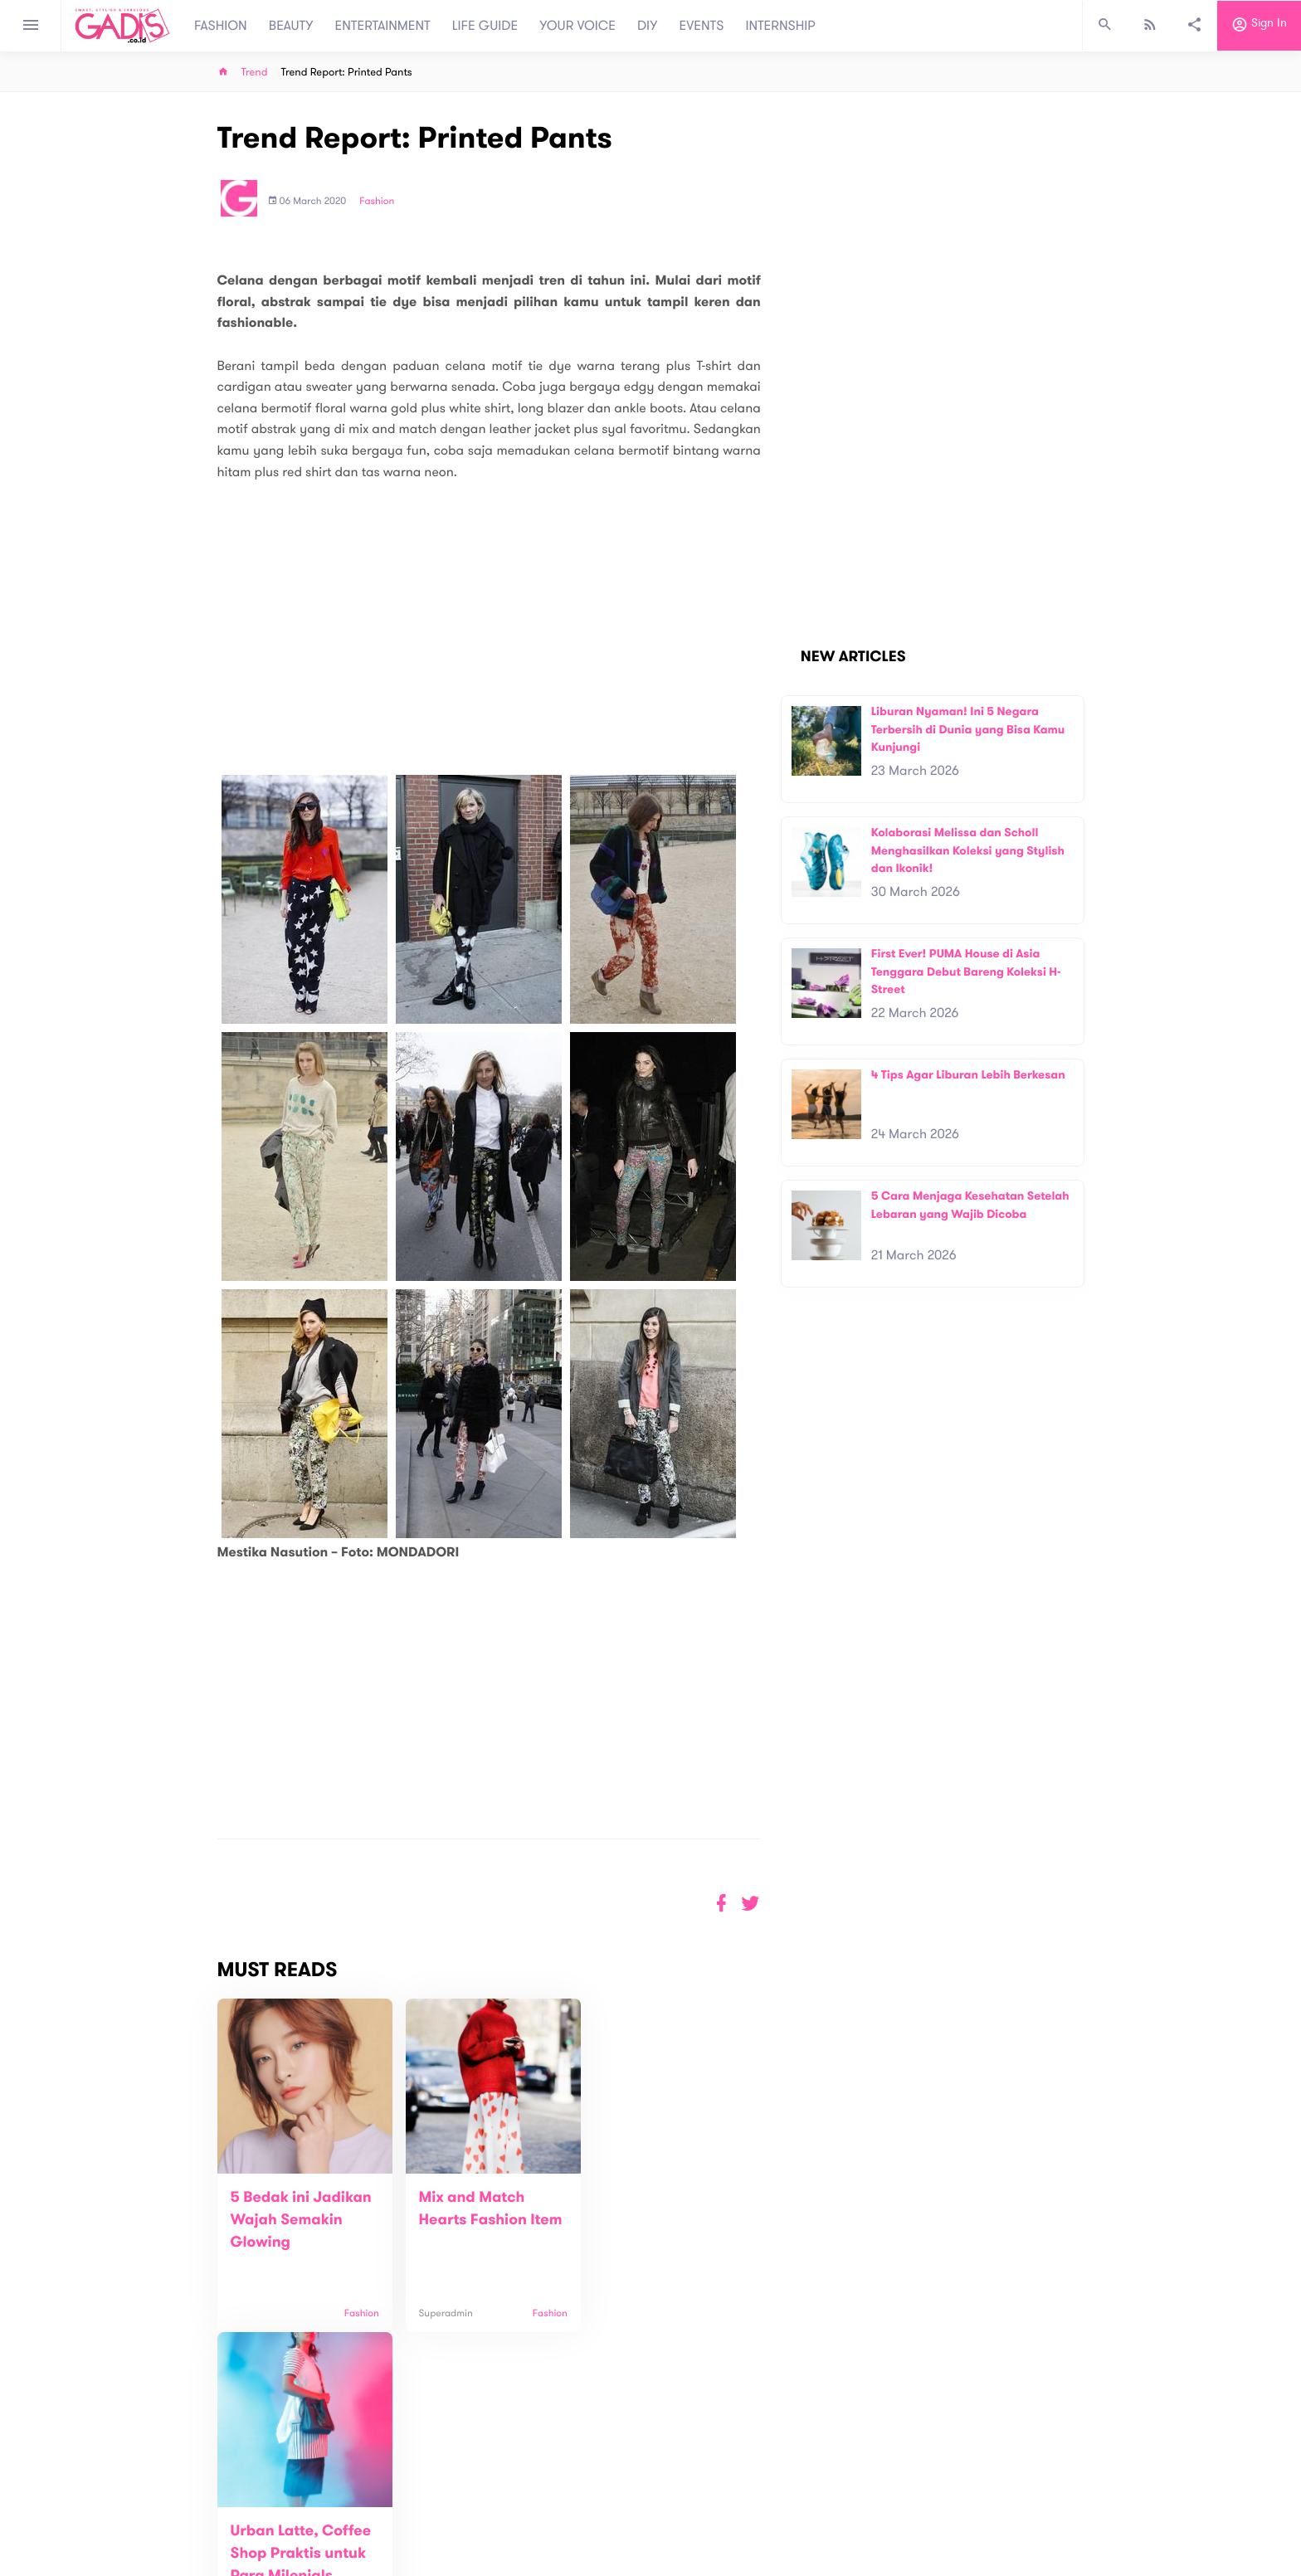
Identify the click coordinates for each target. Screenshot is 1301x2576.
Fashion (376, 201)
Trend (254, 72)
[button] (750, 1903)
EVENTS (702, 26)
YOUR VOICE (577, 26)
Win (714, 2500)
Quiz (686, 2500)
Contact (432, 2509)
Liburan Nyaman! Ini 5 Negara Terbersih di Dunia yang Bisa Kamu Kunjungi (968, 729)
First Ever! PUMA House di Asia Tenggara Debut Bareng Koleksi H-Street (966, 971)
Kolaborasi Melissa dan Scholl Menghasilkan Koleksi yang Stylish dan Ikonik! (968, 850)
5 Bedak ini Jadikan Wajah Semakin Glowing (301, 2220)
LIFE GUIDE (485, 26)
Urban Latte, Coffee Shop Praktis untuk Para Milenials (662, 2220)
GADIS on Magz (825, 2500)
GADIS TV (755, 2500)
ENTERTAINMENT (383, 26)
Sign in (1259, 25)
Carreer (431, 2526)
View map (196, 2561)
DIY (647, 26)
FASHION (220, 26)
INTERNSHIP (780, 26)
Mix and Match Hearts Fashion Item (465, 2220)
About (426, 2491)
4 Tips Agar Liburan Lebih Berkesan (968, 1075)
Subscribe (1057, 2440)
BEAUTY (291, 26)
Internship (436, 2544)
